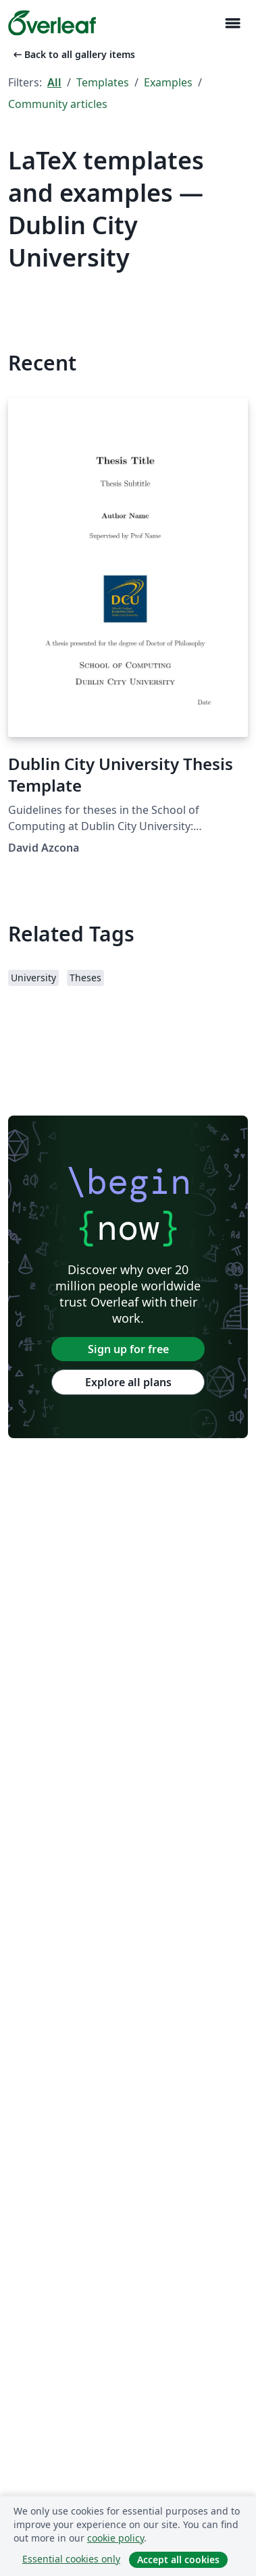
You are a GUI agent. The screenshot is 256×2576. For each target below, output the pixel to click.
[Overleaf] (52, 23)
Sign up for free (128, 1349)
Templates (102, 82)
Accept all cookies (178, 2559)
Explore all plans (128, 1382)
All (54, 82)
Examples (168, 82)
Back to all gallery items (73, 54)
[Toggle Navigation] (232, 23)
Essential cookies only (71, 2558)
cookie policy (115, 2537)
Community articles (57, 104)
